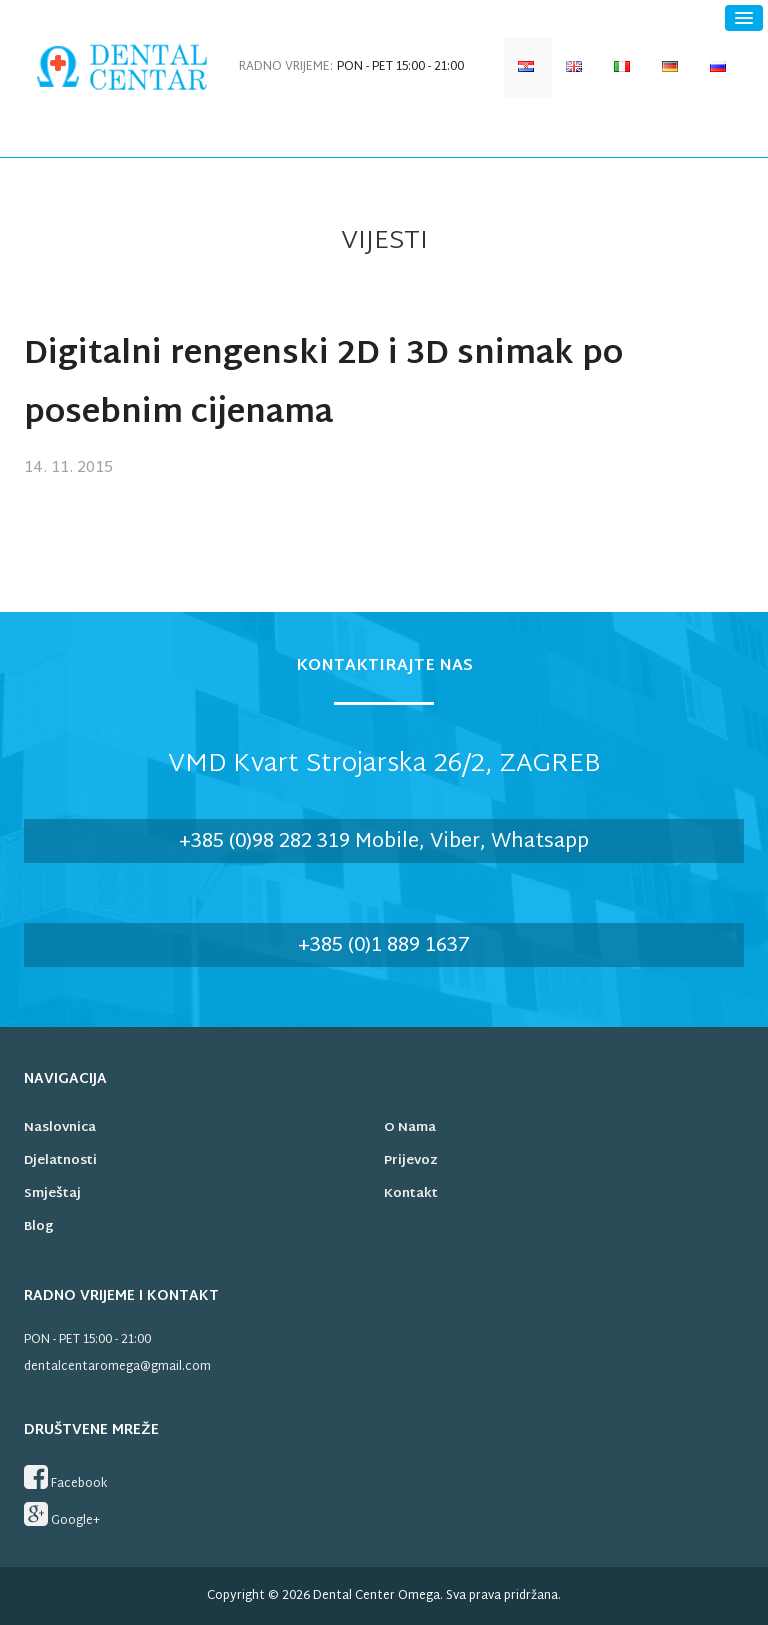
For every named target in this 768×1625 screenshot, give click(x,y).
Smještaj (52, 1194)
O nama (410, 1128)
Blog (39, 1227)
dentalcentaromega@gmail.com (117, 1367)
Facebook (66, 1479)
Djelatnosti (60, 1161)
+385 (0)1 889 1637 (384, 946)
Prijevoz (411, 1161)
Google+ (62, 1516)
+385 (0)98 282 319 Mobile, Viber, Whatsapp (384, 842)
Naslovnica (60, 1128)
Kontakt (411, 1194)
